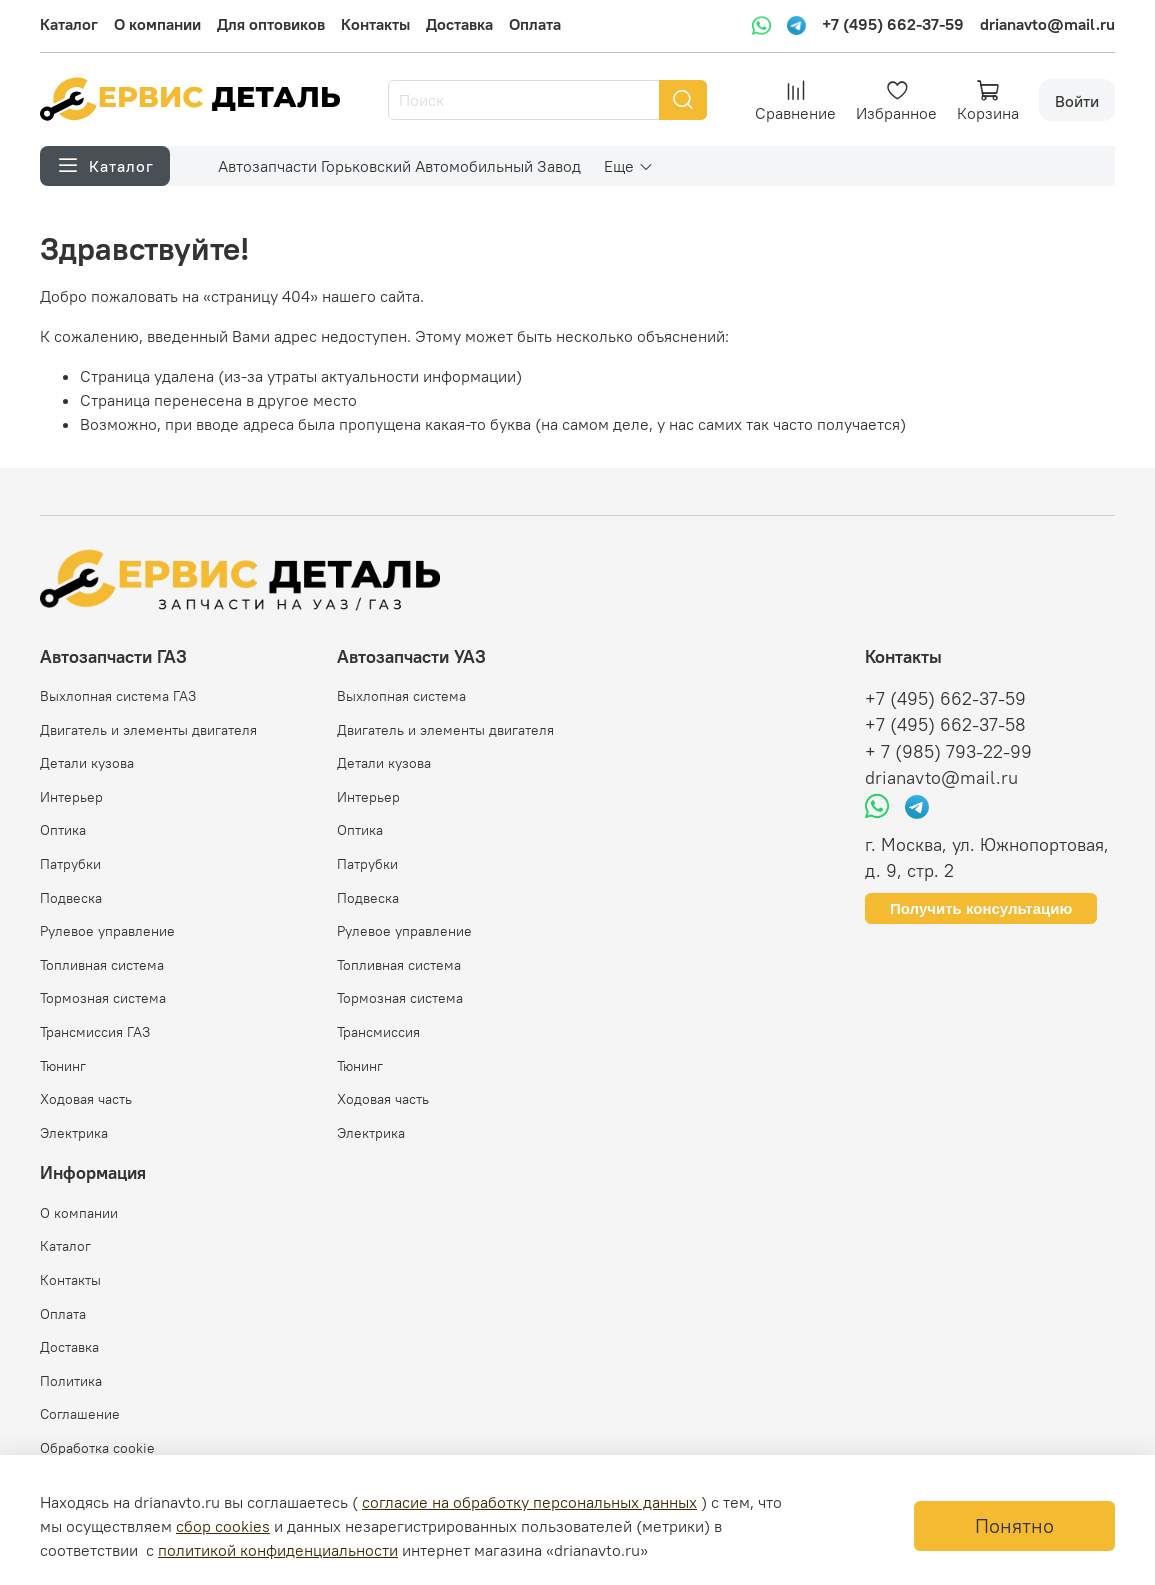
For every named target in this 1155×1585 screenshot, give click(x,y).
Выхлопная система (401, 696)
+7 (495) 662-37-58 (945, 725)
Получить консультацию (981, 908)
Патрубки (70, 864)
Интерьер (71, 797)
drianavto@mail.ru (1047, 24)
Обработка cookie (97, 1448)
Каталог (69, 24)
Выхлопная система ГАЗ (118, 696)
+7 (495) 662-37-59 (893, 24)
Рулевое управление (107, 931)
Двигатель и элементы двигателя (148, 730)
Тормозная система (103, 998)
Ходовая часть (86, 1099)
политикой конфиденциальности (278, 1550)
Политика (71, 1381)
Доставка (459, 24)
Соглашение (80, 1414)
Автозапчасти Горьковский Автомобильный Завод (399, 166)
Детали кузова (87, 763)
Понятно (1014, 1525)
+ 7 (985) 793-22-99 (948, 752)
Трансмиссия (378, 1032)
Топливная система (102, 965)
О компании (157, 24)
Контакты (375, 24)
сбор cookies (223, 1526)
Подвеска (71, 898)
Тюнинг (63, 1066)
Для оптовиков (271, 24)
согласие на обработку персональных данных (529, 1502)
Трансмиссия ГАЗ (95, 1032)
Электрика (74, 1133)
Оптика (63, 830)
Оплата (535, 24)
